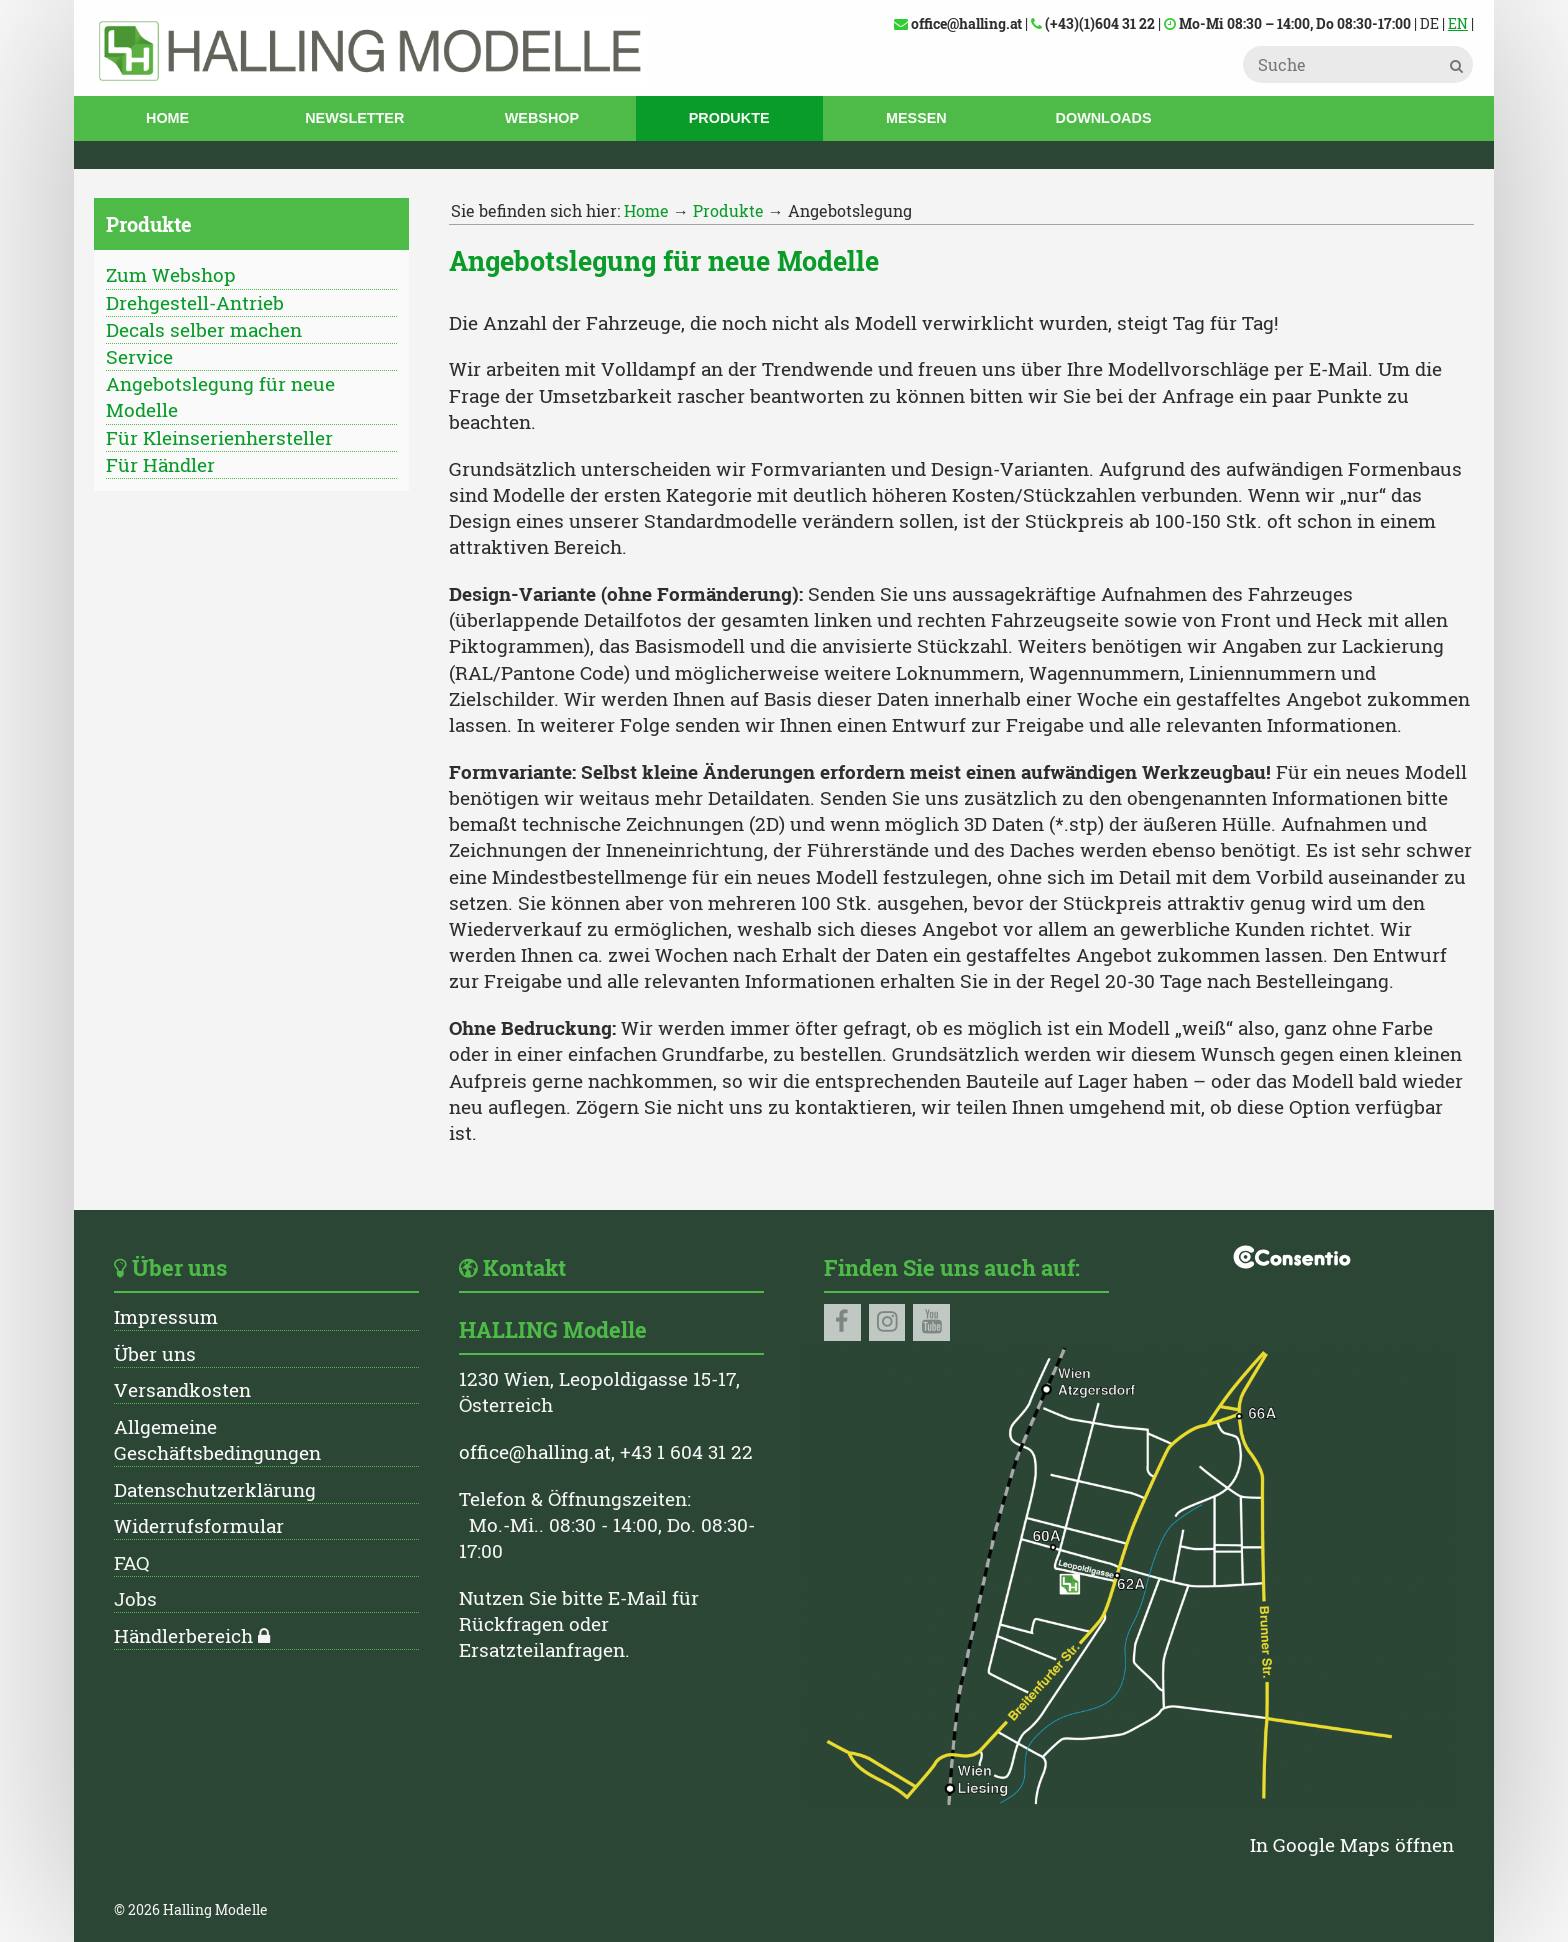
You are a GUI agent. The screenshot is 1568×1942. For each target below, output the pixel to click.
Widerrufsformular (199, 1525)
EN (1458, 23)
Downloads (1104, 118)
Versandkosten (182, 1389)
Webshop (542, 118)
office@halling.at (535, 1451)
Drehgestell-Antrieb (195, 302)
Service (139, 356)
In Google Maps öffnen (1352, 1844)
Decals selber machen (204, 329)
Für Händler (160, 464)
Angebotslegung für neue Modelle (220, 396)
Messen (916, 118)
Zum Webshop (171, 274)
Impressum (166, 1316)
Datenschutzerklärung (215, 1489)
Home (167, 118)
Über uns (155, 1353)
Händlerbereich (183, 1635)
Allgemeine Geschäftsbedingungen (217, 1439)
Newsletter (354, 118)
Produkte (729, 118)
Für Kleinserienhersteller (219, 437)
